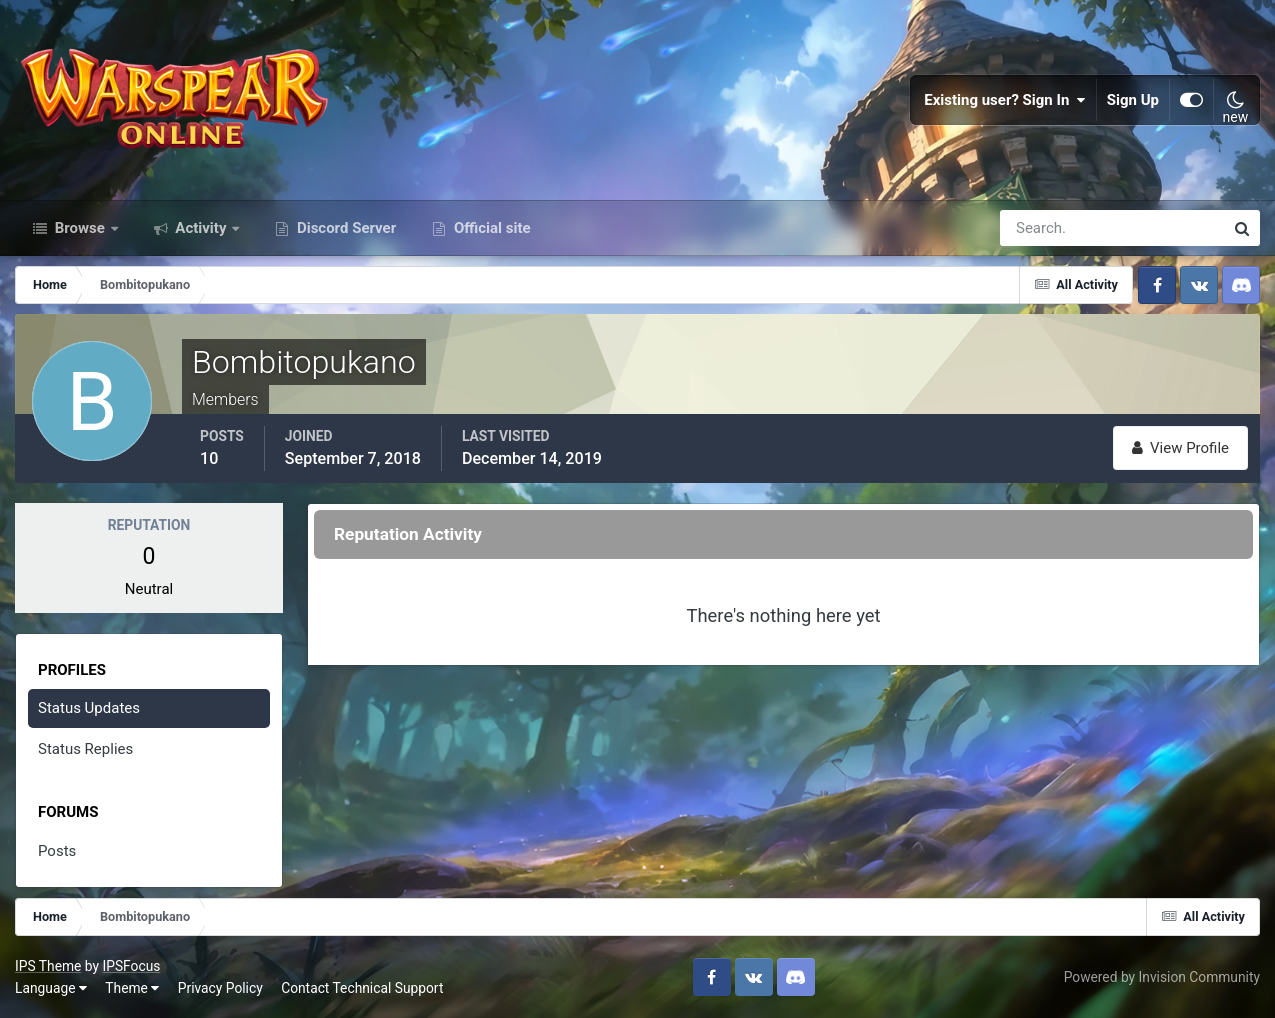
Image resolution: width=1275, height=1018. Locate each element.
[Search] (1043, 228)
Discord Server (344, 228)
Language (51, 988)
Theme (132, 988)
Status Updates (89, 708)
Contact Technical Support (362, 988)
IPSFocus (131, 966)
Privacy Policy (220, 988)
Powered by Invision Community (1162, 977)
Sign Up (1133, 100)
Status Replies (85, 749)
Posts (57, 851)
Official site (490, 228)
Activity (201, 228)
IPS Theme (48, 966)
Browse (80, 228)
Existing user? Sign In (1005, 100)
